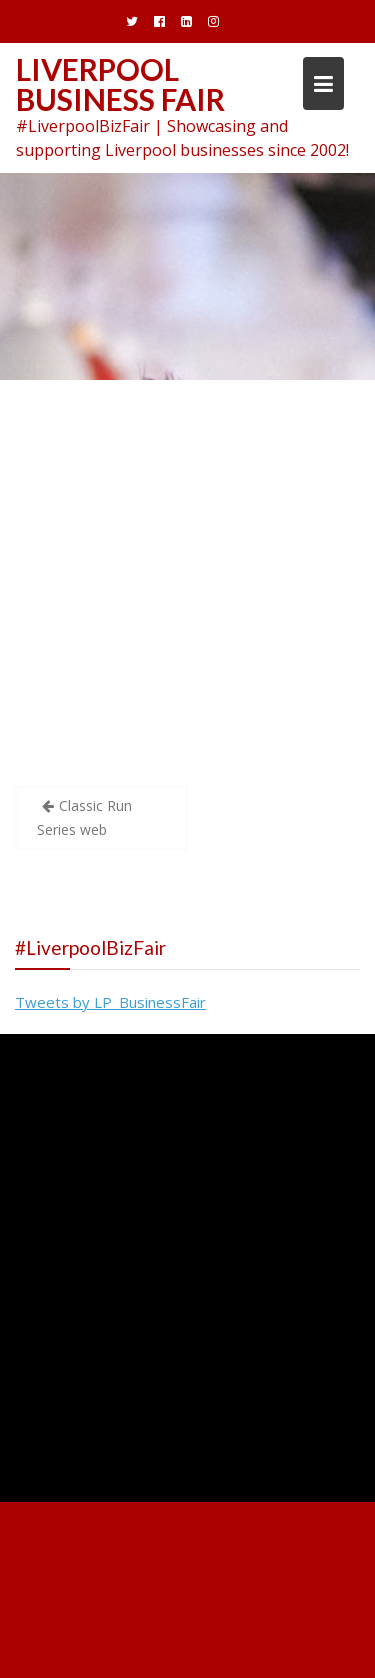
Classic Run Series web (84, 817)
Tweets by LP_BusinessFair (110, 1002)
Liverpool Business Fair (120, 84)
